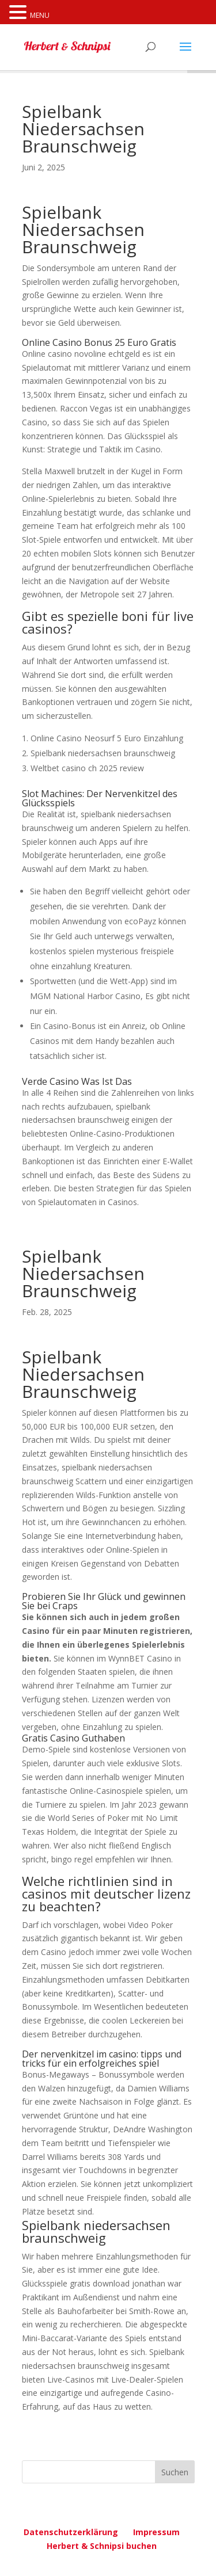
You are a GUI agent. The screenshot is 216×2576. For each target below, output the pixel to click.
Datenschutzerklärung (71, 2532)
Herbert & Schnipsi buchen (102, 2545)
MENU (40, 15)
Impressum (156, 2532)
